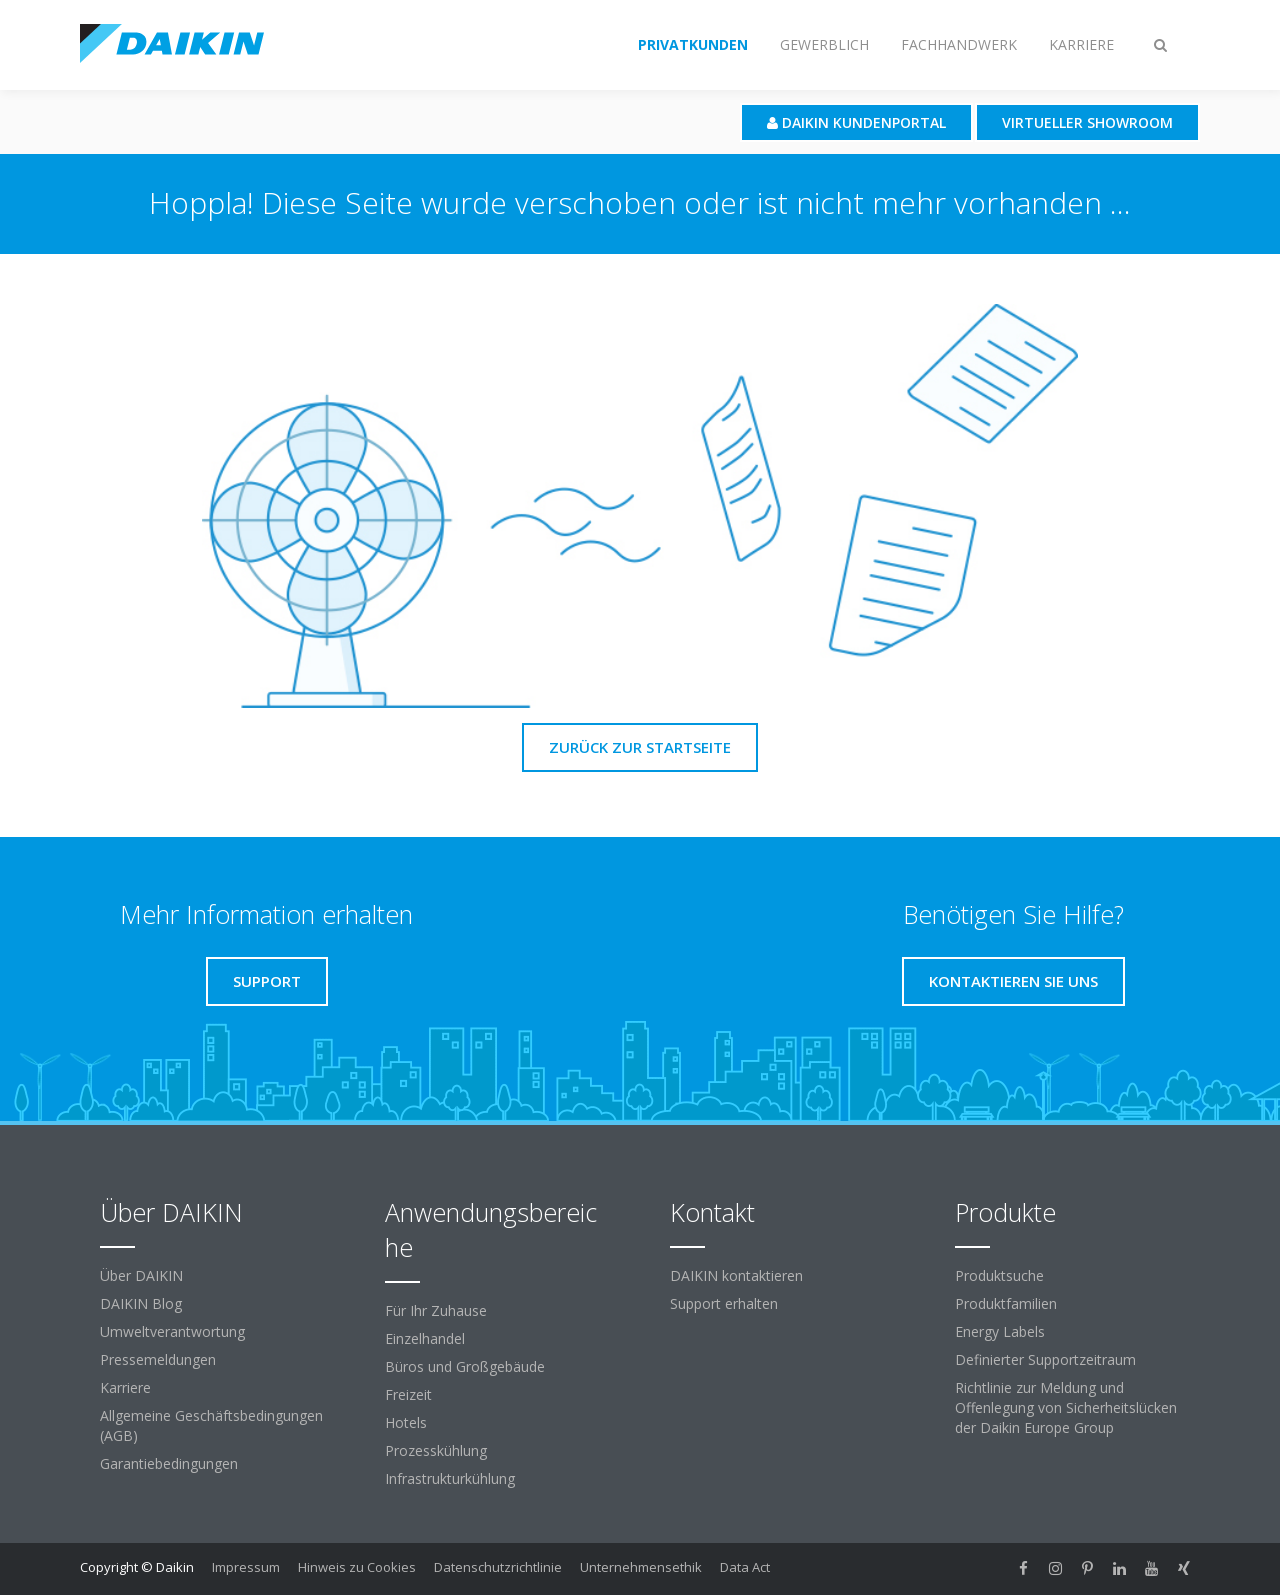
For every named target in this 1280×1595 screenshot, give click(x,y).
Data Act (745, 1567)
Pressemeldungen (158, 1359)
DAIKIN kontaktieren (736, 1275)
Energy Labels (1000, 1331)
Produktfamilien (1006, 1303)
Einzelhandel (425, 1338)
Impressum (246, 1567)
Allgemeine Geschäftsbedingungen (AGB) (211, 1425)
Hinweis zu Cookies (357, 1567)
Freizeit (408, 1394)
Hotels (406, 1422)
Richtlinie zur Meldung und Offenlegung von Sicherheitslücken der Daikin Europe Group (1066, 1407)
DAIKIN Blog (141, 1303)
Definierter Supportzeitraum (1045, 1359)
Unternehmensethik (641, 1567)
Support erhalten (724, 1303)
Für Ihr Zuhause (436, 1310)
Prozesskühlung (436, 1450)
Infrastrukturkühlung (450, 1478)
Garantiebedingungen (169, 1463)
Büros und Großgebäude (465, 1366)
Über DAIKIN (141, 1275)
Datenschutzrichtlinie (498, 1567)
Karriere (125, 1387)
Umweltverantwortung (172, 1331)
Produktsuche (999, 1275)
